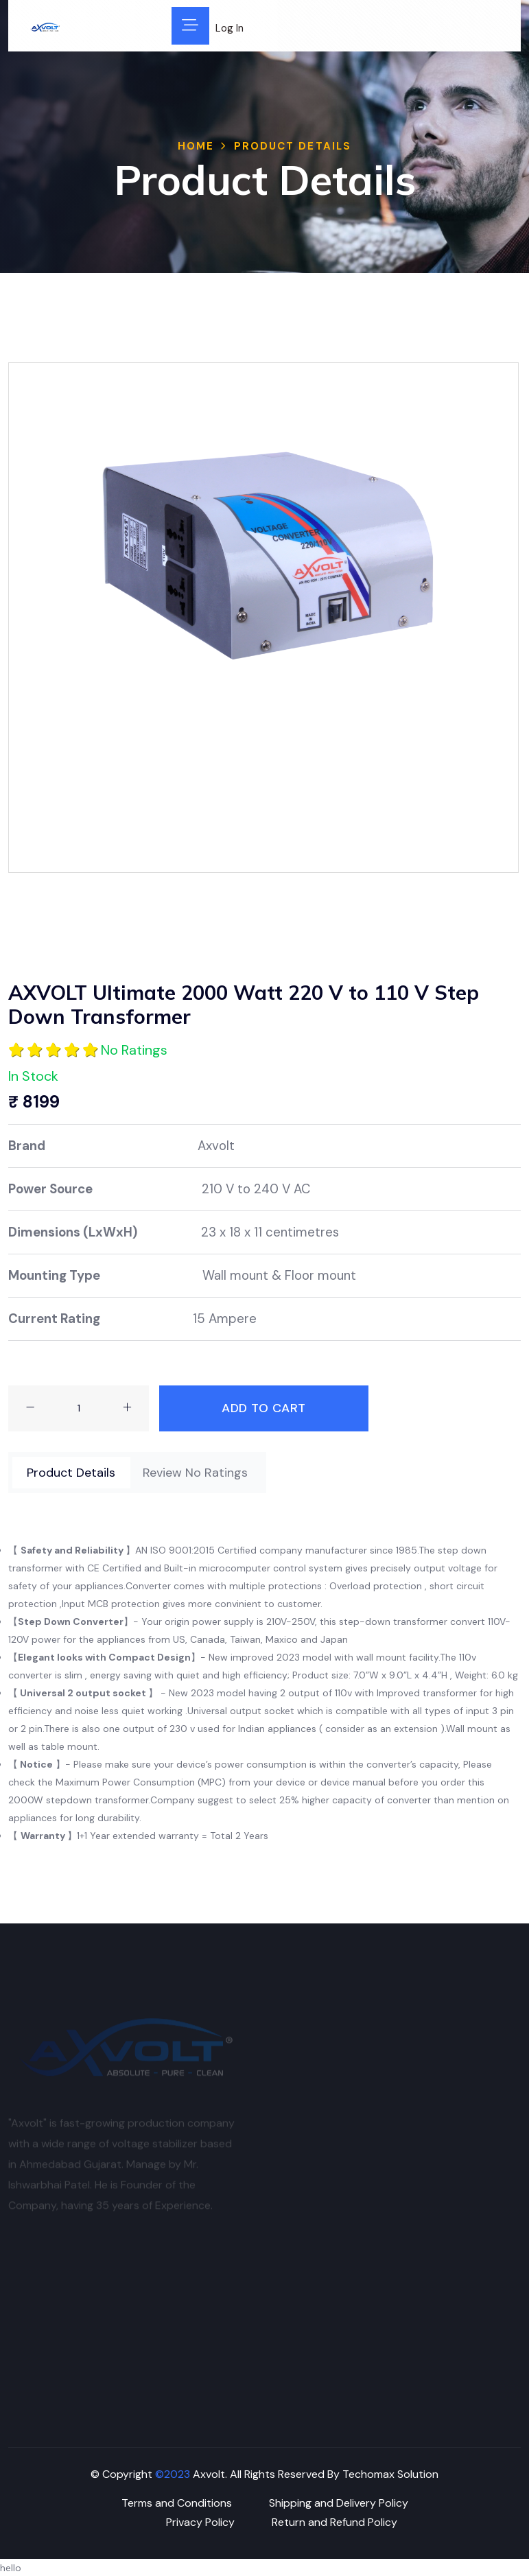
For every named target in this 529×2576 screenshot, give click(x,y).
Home (196, 146)
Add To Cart (264, 1408)
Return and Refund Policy (334, 2522)
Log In (229, 28)
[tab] (71, 1472)
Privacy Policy (200, 2522)
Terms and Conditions (176, 2503)
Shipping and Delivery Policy (338, 2503)
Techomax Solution (390, 2474)
